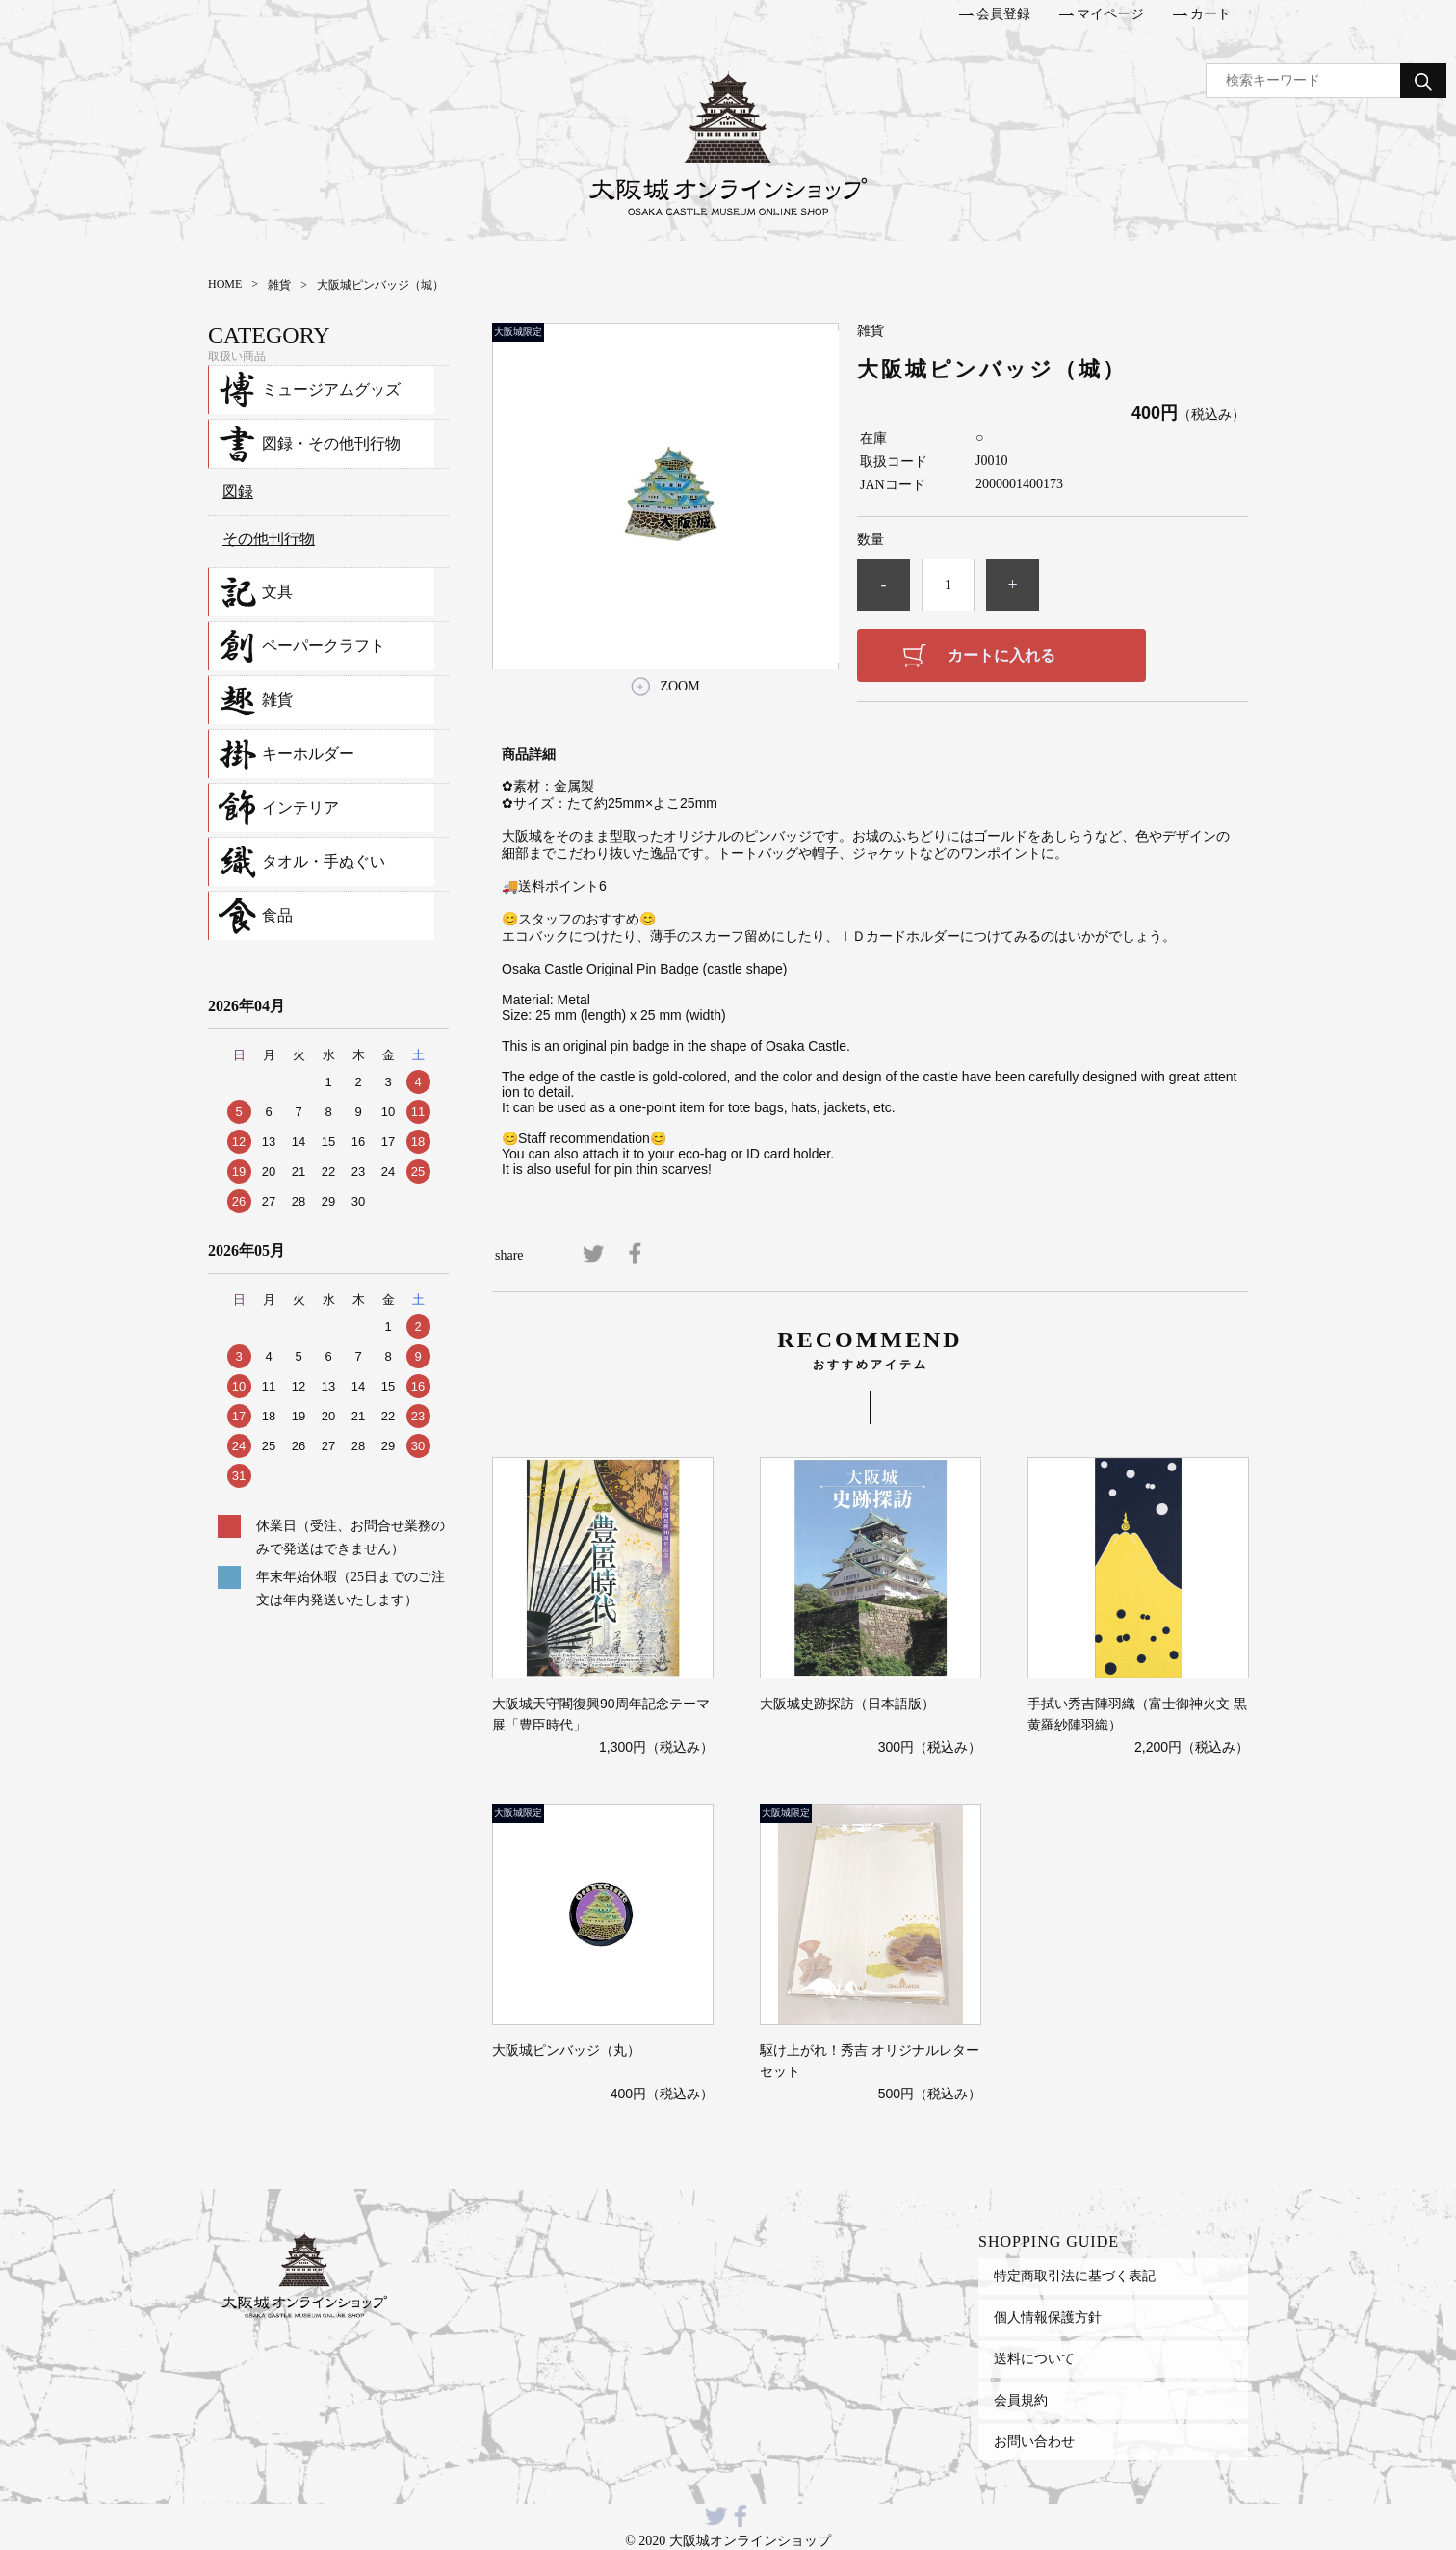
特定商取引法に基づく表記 (1075, 2275)
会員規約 (1021, 2399)
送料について (1034, 2358)
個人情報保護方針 (1048, 2317)
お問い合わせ (1034, 2441)
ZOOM (679, 686)
